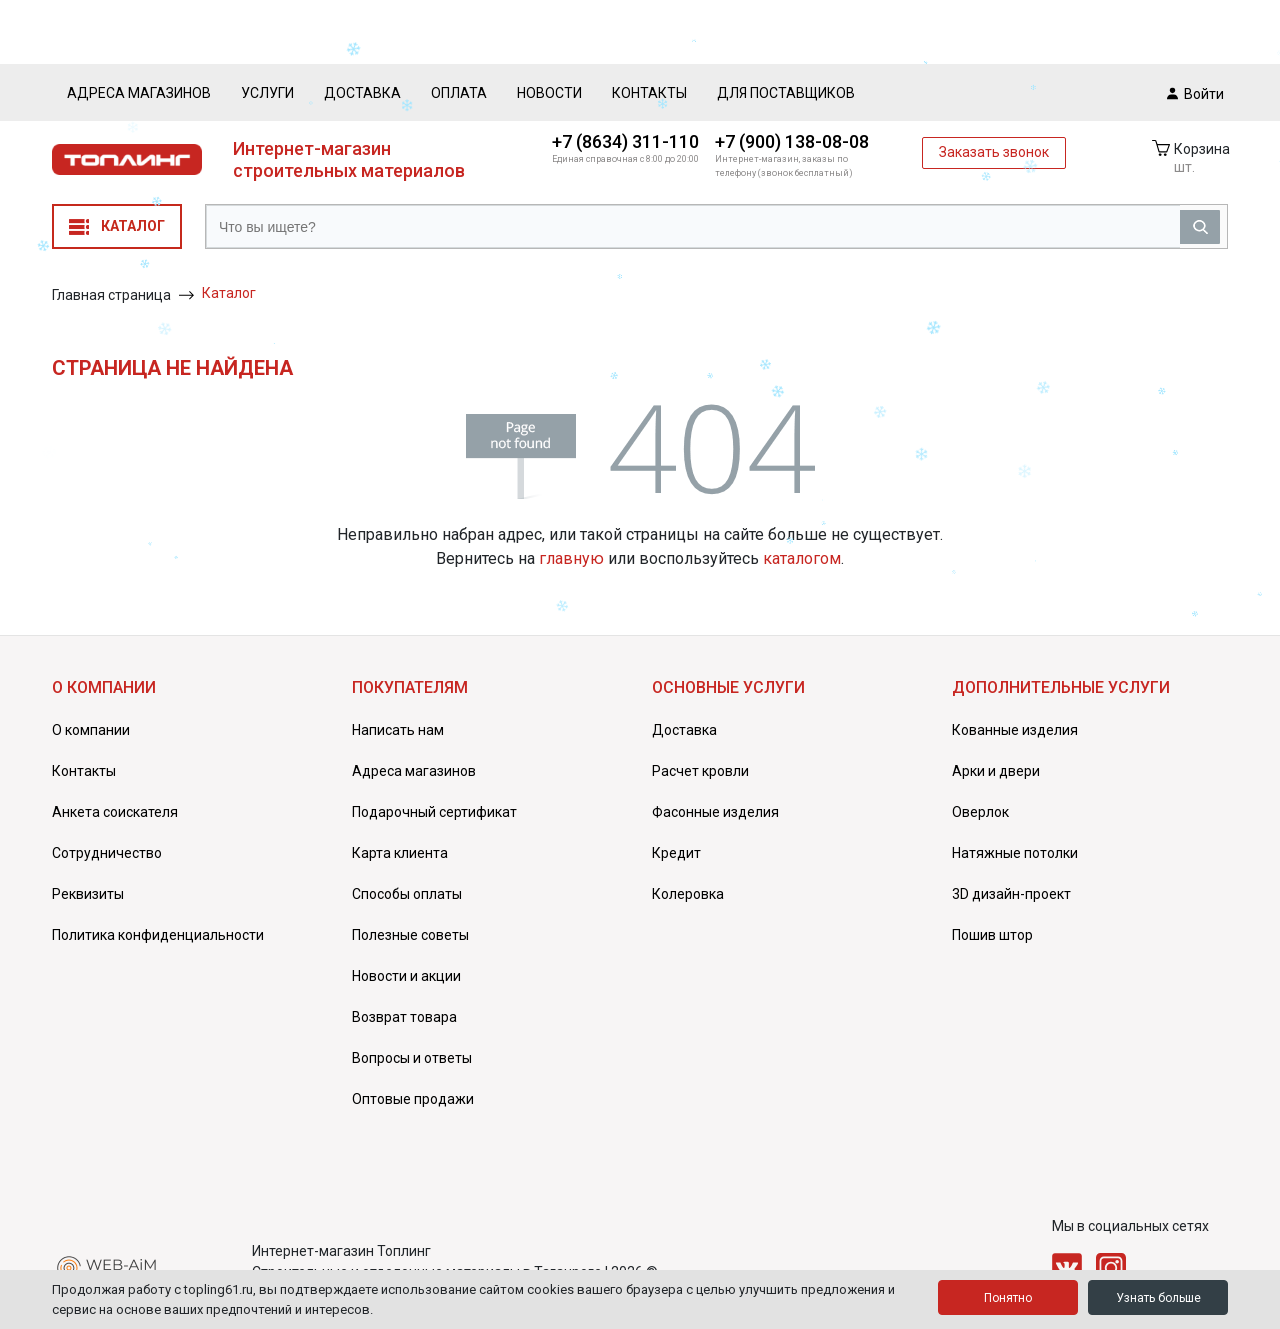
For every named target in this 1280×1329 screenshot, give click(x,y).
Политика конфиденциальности (158, 935)
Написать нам (398, 730)
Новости (549, 93)
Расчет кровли (700, 771)
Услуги (267, 93)
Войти (1195, 93)
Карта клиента (400, 853)
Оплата (459, 93)
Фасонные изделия (715, 812)
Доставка (362, 93)
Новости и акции (406, 976)
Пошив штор (992, 935)
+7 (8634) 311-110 (625, 141)
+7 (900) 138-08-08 (792, 141)
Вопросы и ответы (412, 1058)
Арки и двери (996, 771)
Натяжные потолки (1015, 853)
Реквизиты (88, 894)
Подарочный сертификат (434, 812)
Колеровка (688, 894)
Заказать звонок (994, 152)
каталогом (802, 558)
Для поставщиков (786, 93)
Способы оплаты (407, 894)
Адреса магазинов (139, 93)
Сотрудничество (107, 853)
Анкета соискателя (115, 812)
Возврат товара (404, 1017)
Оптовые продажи (413, 1099)
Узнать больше (1158, 1298)
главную (571, 558)
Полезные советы (410, 935)
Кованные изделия (1015, 730)
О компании (91, 730)
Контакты (649, 93)
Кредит (676, 853)
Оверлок (980, 812)
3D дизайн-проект (1011, 894)
